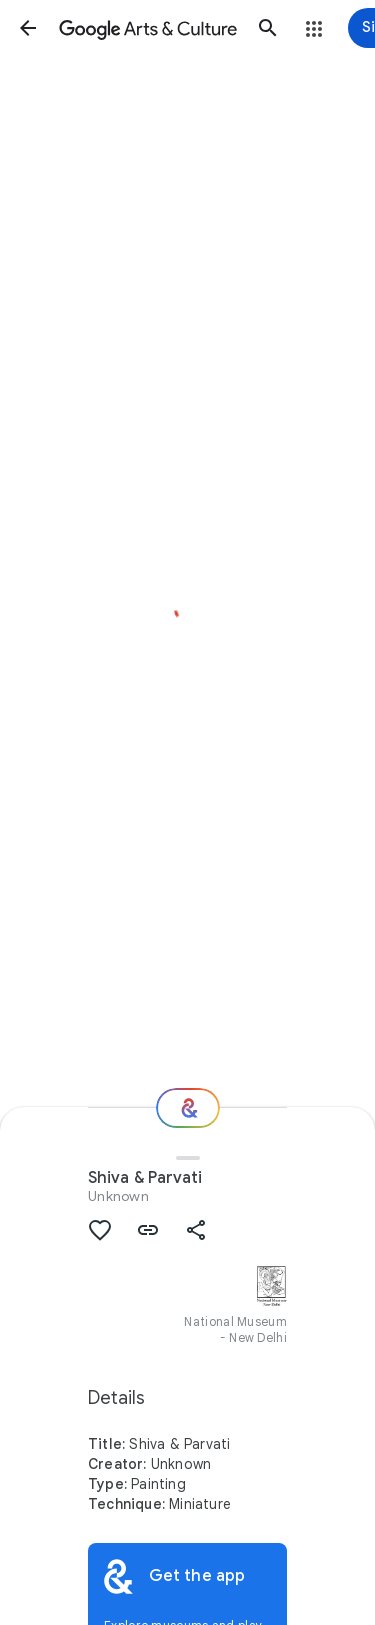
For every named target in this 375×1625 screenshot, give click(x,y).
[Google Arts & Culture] (148, 28)
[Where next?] (188, 1108)
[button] (28, 28)
